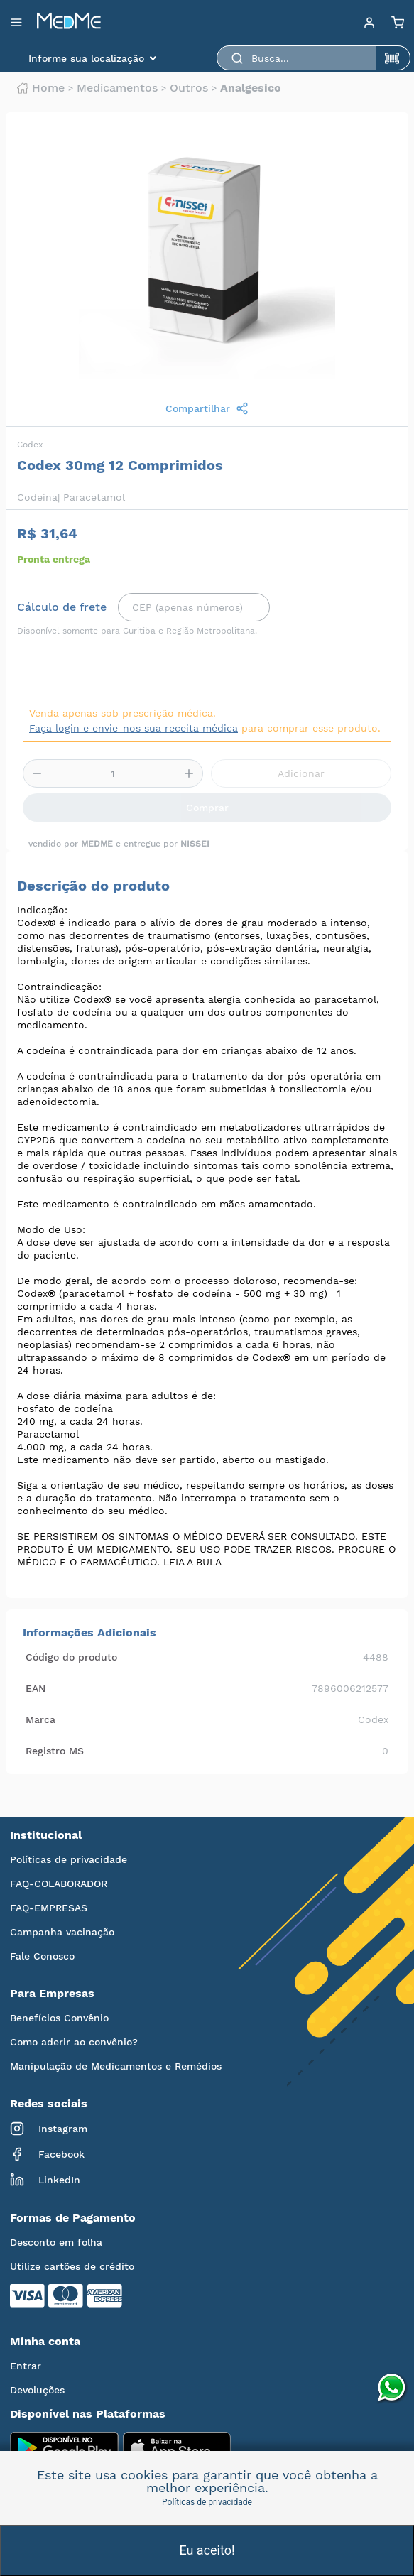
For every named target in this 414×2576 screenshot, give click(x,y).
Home (41, 88)
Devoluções (37, 2390)
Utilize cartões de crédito (72, 2266)
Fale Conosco (42, 1956)
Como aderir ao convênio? (74, 2042)
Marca (40, 1719)
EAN (35, 1688)
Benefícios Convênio (59, 2017)
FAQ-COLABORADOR (58, 1883)
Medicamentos (117, 88)
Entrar (25, 2365)
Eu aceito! (206, 2550)
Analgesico (250, 88)
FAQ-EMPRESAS (48, 1907)
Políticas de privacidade (68, 1859)
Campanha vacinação (62, 1932)
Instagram (48, 2128)
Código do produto (71, 1657)
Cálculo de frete (62, 607)
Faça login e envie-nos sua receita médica (133, 728)
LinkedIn (45, 2180)
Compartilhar (207, 408)
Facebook (47, 2154)
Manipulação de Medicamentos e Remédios (116, 2066)
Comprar (207, 807)
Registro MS (55, 1750)
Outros (189, 88)
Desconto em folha (56, 2242)
